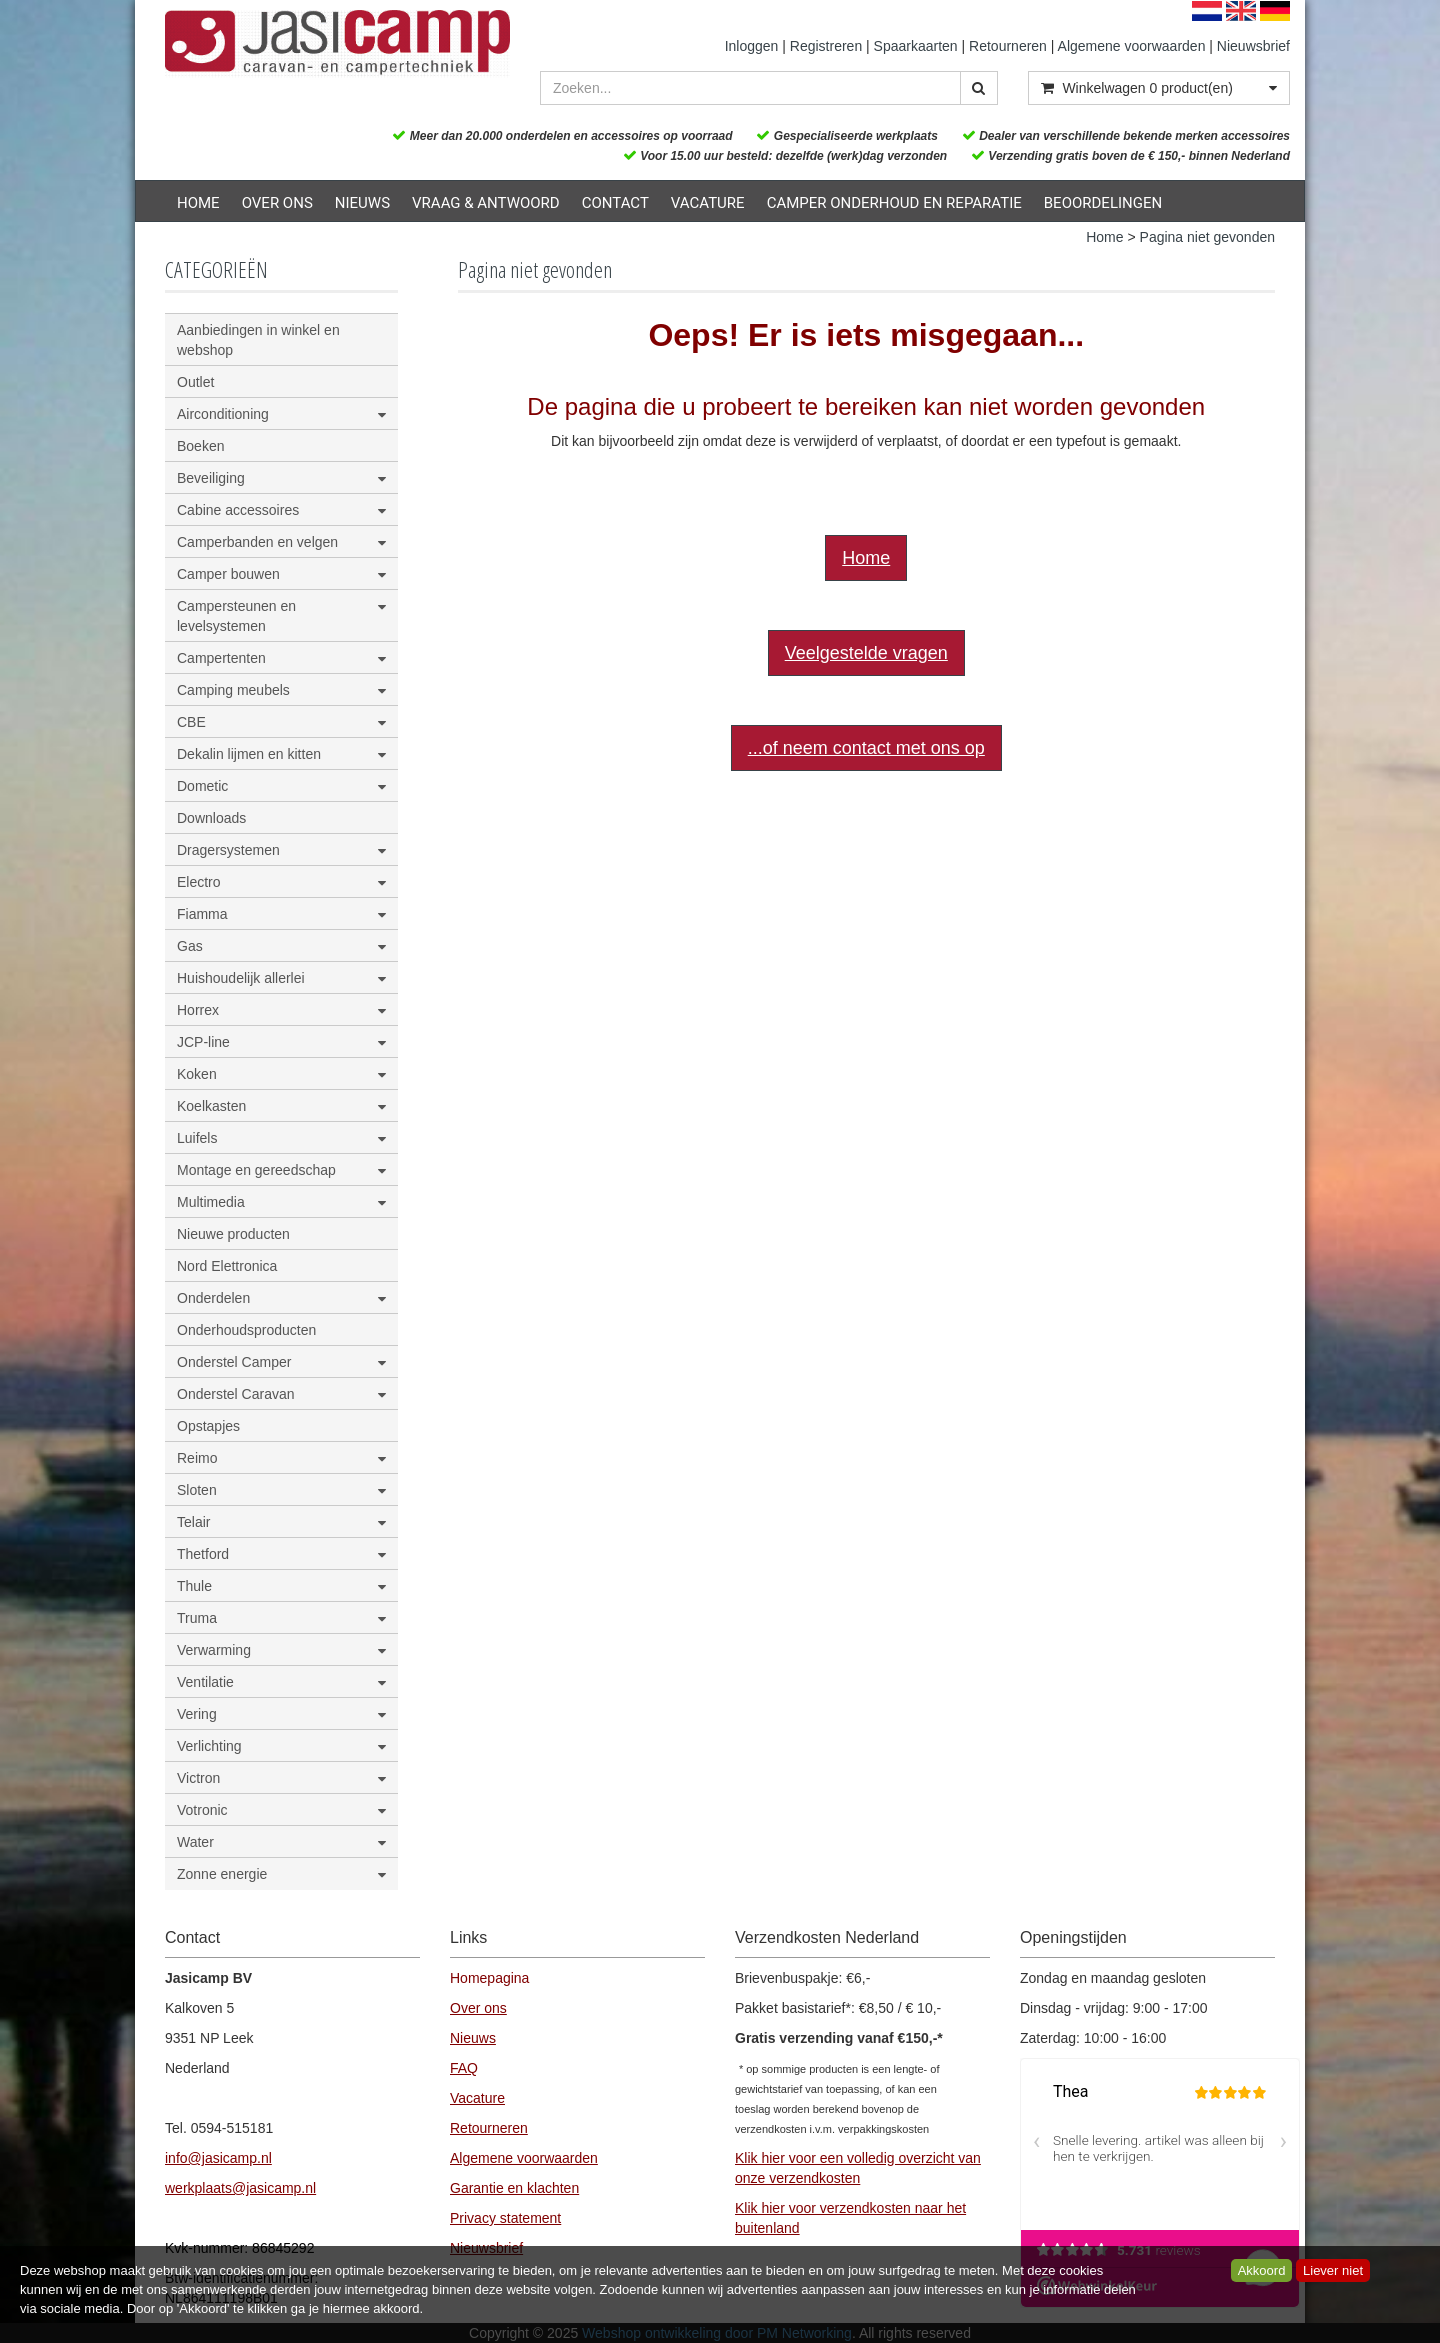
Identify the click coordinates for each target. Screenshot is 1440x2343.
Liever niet (1333, 2270)
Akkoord (1262, 2270)
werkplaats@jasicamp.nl (240, 2188)
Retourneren (1008, 46)
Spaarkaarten (916, 46)
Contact (615, 203)
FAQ (464, 2068)
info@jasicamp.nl (218, 2158)
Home (198, 203)
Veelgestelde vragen (866, 653)
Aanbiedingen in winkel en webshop (258, 340)
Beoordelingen (1103, 203)
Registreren (826, 46)
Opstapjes (208, 1426)
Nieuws (362, 203)
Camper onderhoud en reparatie (894, 203)
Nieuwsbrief (1253, 46)
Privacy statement (505, 2218)
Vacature (708, 203)
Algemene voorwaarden (1132, 46)
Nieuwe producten (233, 1234)
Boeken (200, 446)
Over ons (277, 203)
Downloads (211, 818)
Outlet (195, 382)
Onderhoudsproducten (246, 1330)
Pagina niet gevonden (1207, 237)
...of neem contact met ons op (866, 748)
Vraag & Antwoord (486, 203)
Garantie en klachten (514, 2188)
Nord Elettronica (227, 1266)
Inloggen (752, 46)
